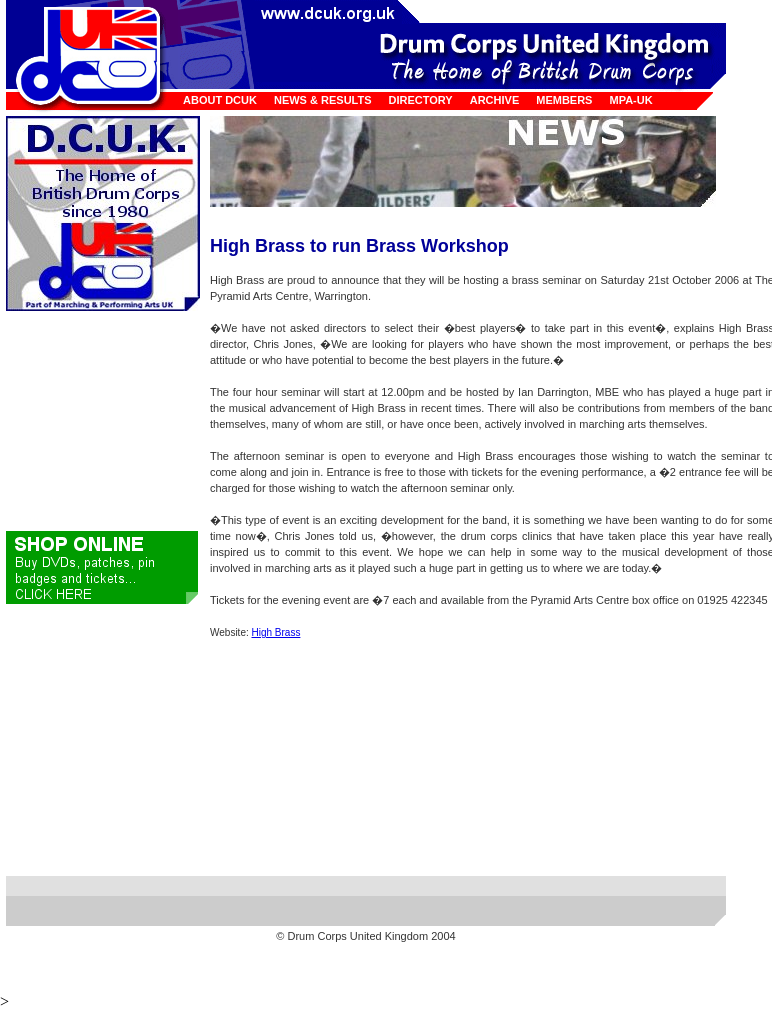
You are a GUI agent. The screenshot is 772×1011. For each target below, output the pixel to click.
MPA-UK (630, 100)
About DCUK (220, 100)
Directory (421, 100)
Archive (495, 100)
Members (564, 100)
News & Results (323, 100)
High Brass (276, 632)
